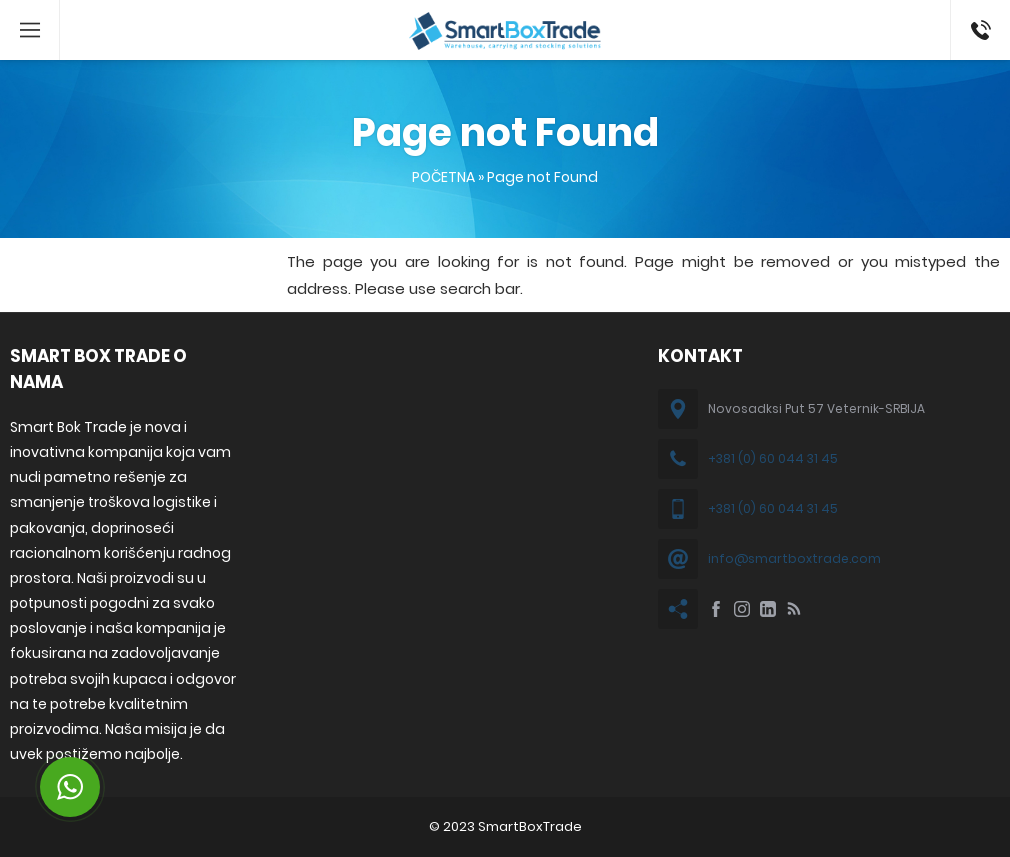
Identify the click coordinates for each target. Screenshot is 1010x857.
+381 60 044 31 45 (977, 30)
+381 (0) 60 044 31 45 (773, 458)
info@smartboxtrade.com (794, 558)
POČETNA (443, 177)
